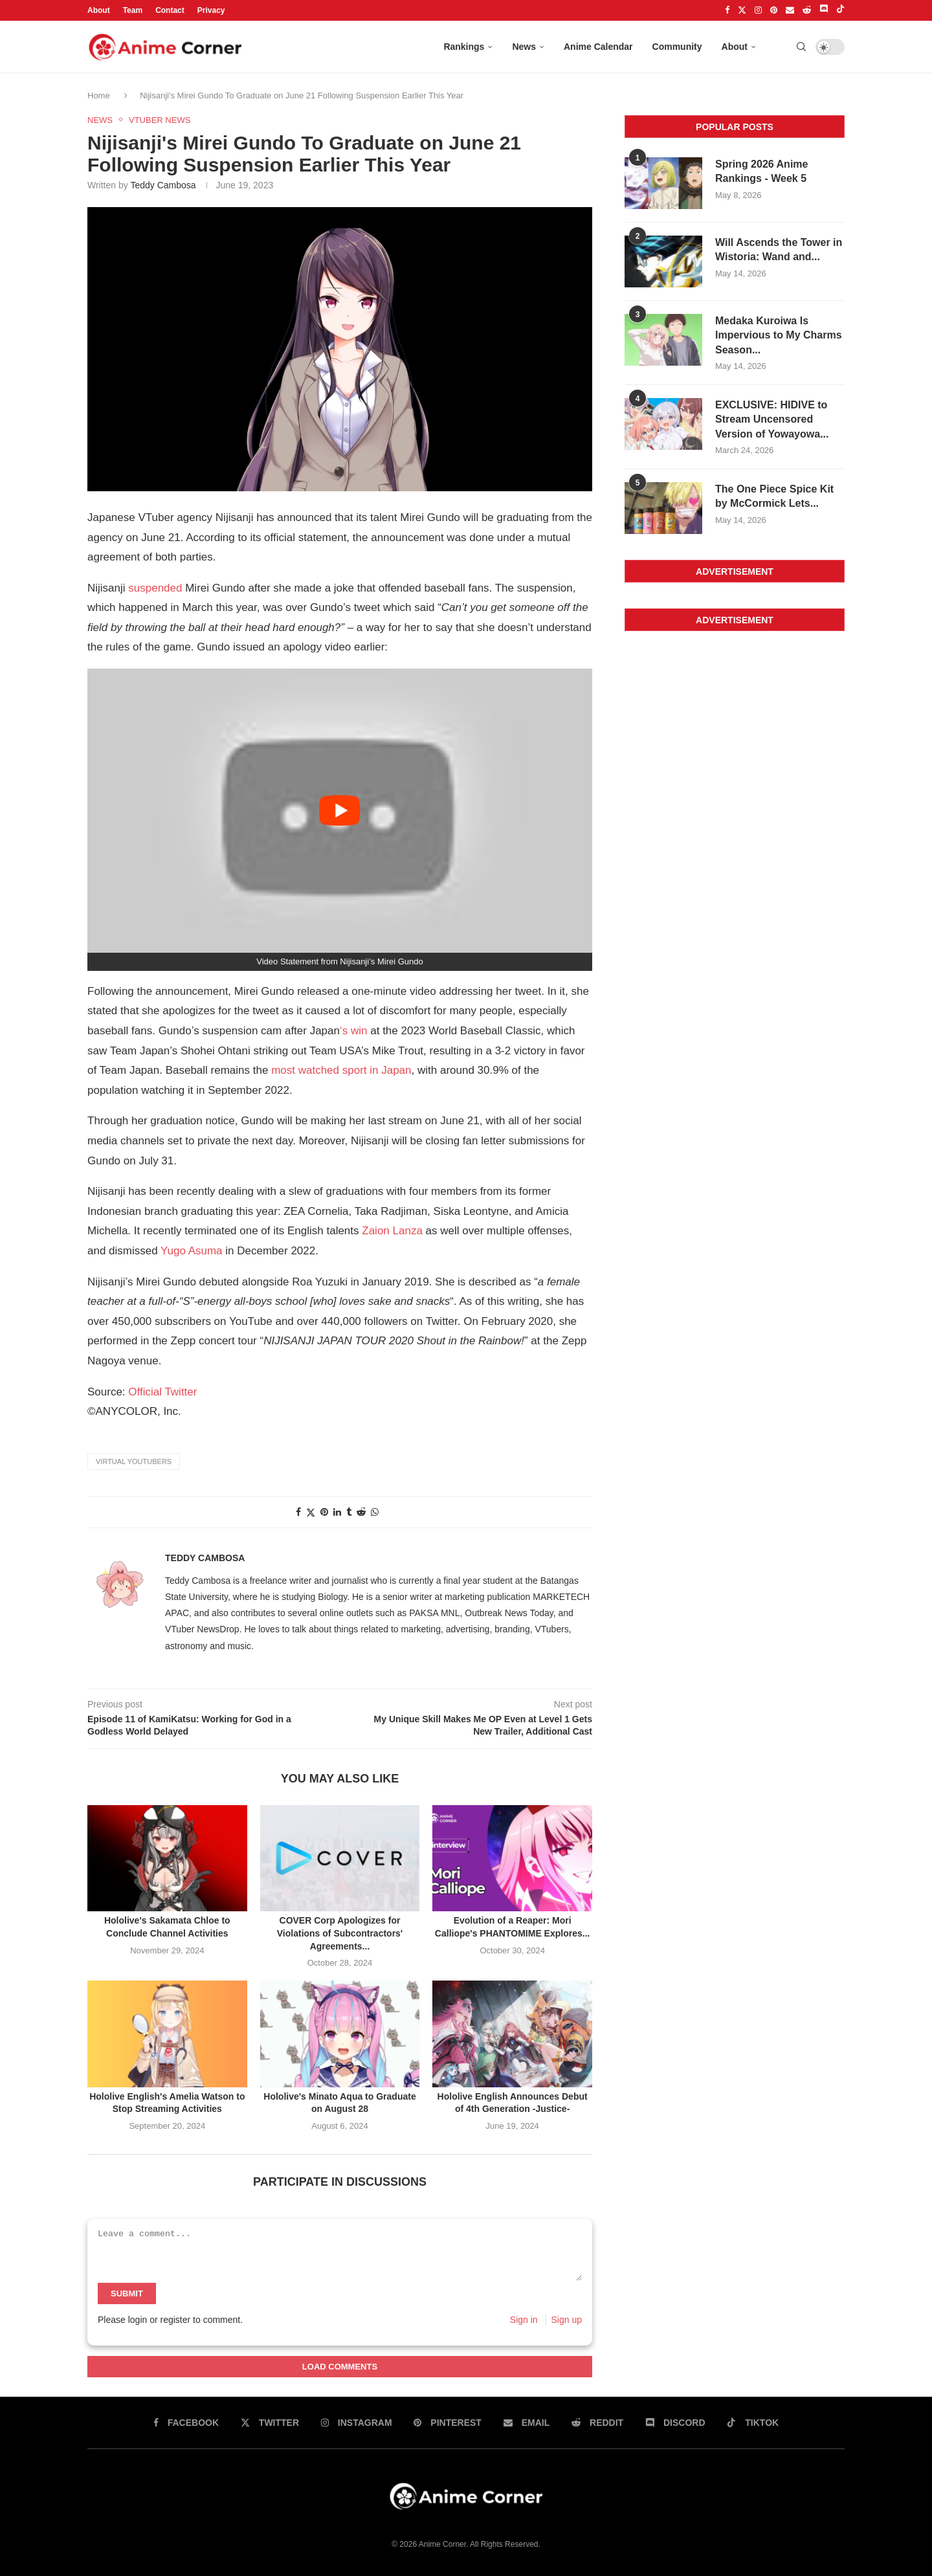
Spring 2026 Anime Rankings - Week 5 (761, 171)
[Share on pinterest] (324, 1512)
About (98, 10)
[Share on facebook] (298, 1512)
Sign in (524, 2320)
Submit (127, 2293)
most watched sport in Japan (341, 1070)
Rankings (463, 46)
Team (132, 10)
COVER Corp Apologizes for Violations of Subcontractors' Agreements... (340, 1933)
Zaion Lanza (392, 1231)
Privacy (211, 10)
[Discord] (823, 10)
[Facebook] (727, 10)
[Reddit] (807, 10)
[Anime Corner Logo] (165, 47)
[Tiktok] (840, 10)
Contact (169, 10)
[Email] (790, 10)
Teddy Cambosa (162, 185)
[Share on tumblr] (348, 1512)
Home (99, 95)
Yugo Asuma (191, 1251)
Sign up (566, 2320)
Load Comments (339, 2366)
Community (677, 46)
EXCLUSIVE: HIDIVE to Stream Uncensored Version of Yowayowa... (771, 419)
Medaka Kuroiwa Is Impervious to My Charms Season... (778, 335)
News (524, 46)
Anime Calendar (598, 46)
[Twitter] (742, 10)
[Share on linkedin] (337, 1512)
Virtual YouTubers (134, 1461)
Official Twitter (162, 1392)
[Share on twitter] (310, 1512)
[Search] (801, 46)
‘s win (354, 1031)
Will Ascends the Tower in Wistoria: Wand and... (778, 249)
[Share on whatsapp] (375, 1512)
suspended (155, 588)
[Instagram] (758, 10)
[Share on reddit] (361, 1512)
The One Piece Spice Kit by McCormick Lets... (774, 496)
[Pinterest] (773, 10)
